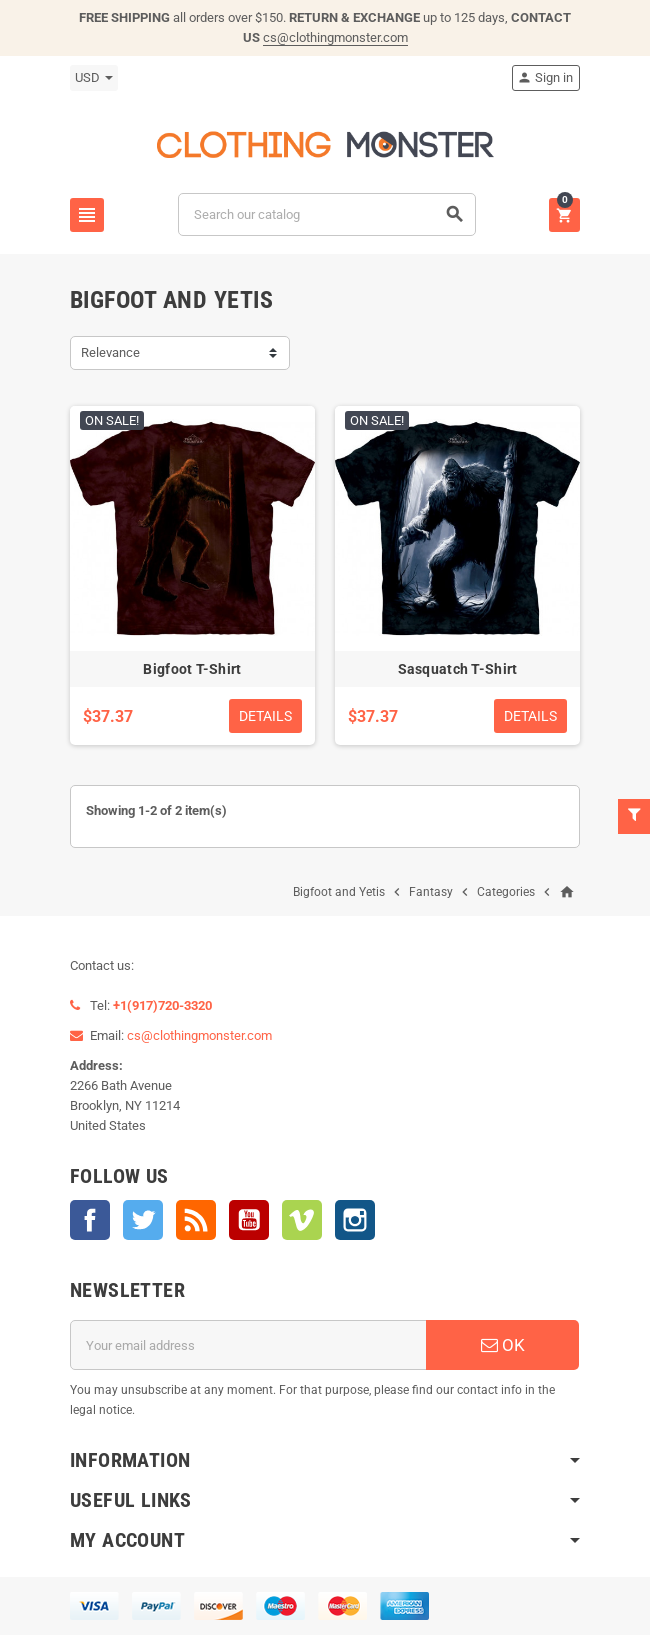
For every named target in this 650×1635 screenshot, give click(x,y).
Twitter (143, 1220)
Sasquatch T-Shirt (458, 669)
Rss (196, 1220)
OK (503, 1345)
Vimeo (302, 1220)
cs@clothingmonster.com (335, 37)
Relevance (110, 352)
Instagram (355, 1220)
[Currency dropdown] (94, 78)
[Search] (327, 214)
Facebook (90, 1220)
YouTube (249, 1220)
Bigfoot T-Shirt (192, 669)
